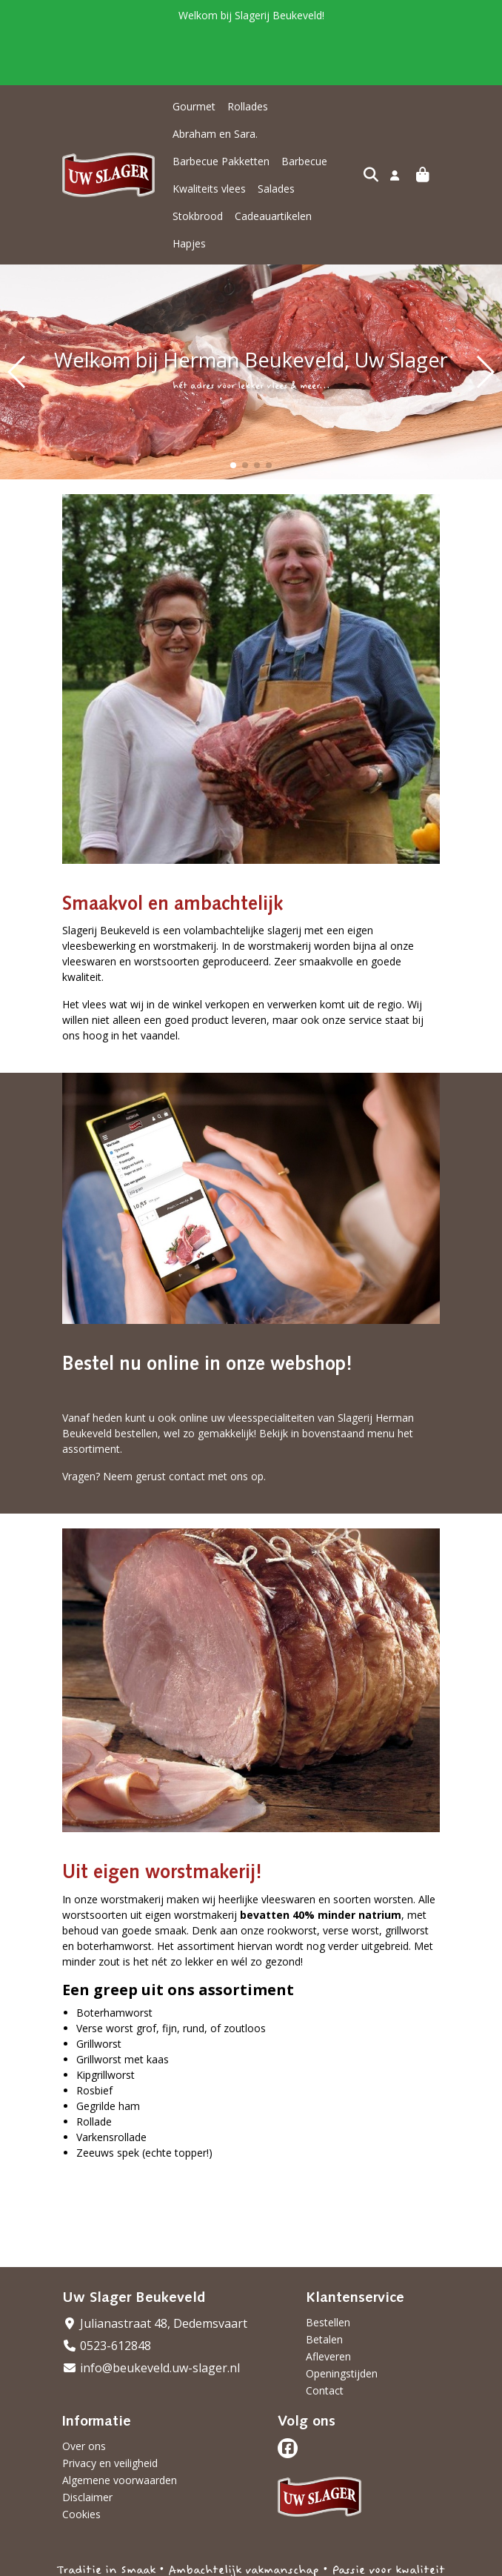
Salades (276, 161)
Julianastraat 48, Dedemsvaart (154, 2268)
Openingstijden (342, 2319)
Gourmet (194, 106)
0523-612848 (106, 2291)
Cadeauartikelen (211, 189)
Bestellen (328, 2267)
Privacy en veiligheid (110, 2408)
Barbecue (304, 134)
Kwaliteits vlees (209, 161)
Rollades (247, 106)
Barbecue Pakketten (221, 134)
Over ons (84, 2391)
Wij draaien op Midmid (383, 2563)
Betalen (324, 2284)
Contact (325, 2336)
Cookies (81, 2459)
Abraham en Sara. (322, 106)
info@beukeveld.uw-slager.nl (151, 2313)
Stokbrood (332, 161)
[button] (233, 410)
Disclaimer (87, 2442)
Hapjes (278, 189)
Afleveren (328, 2301)
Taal (72, 2562)
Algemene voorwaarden (119, 2425)
